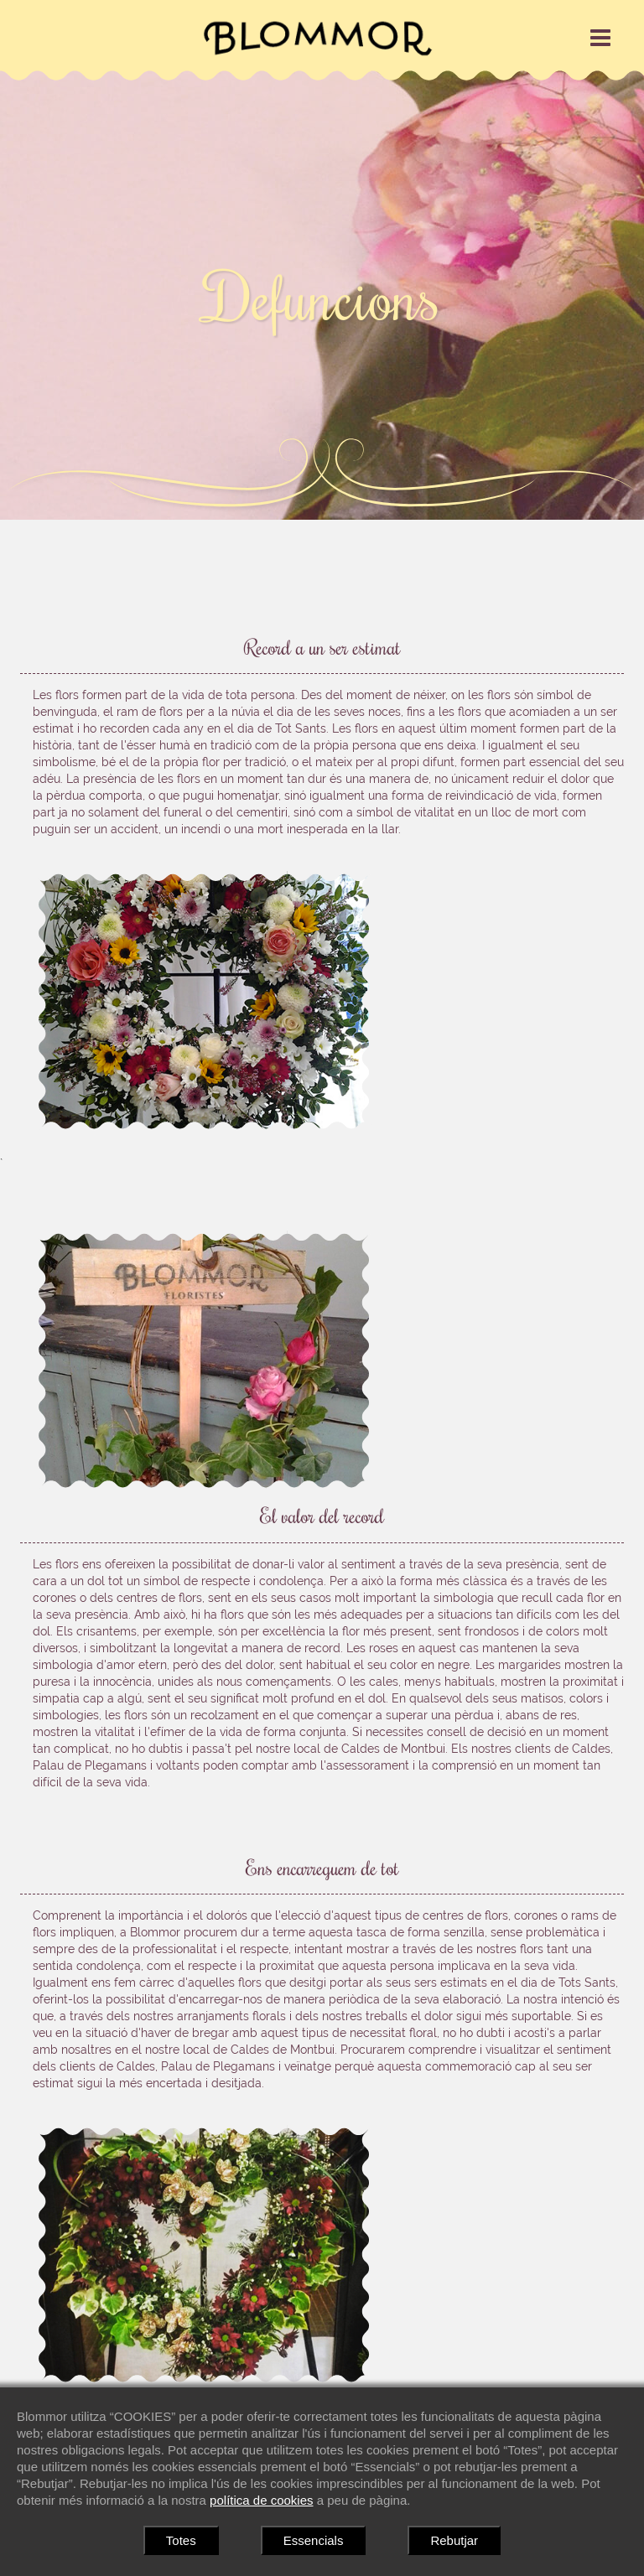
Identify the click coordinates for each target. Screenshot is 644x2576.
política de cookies (261, 2500)
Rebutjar (454, 2540)
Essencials (313, 2540)
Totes (181, 2540)
